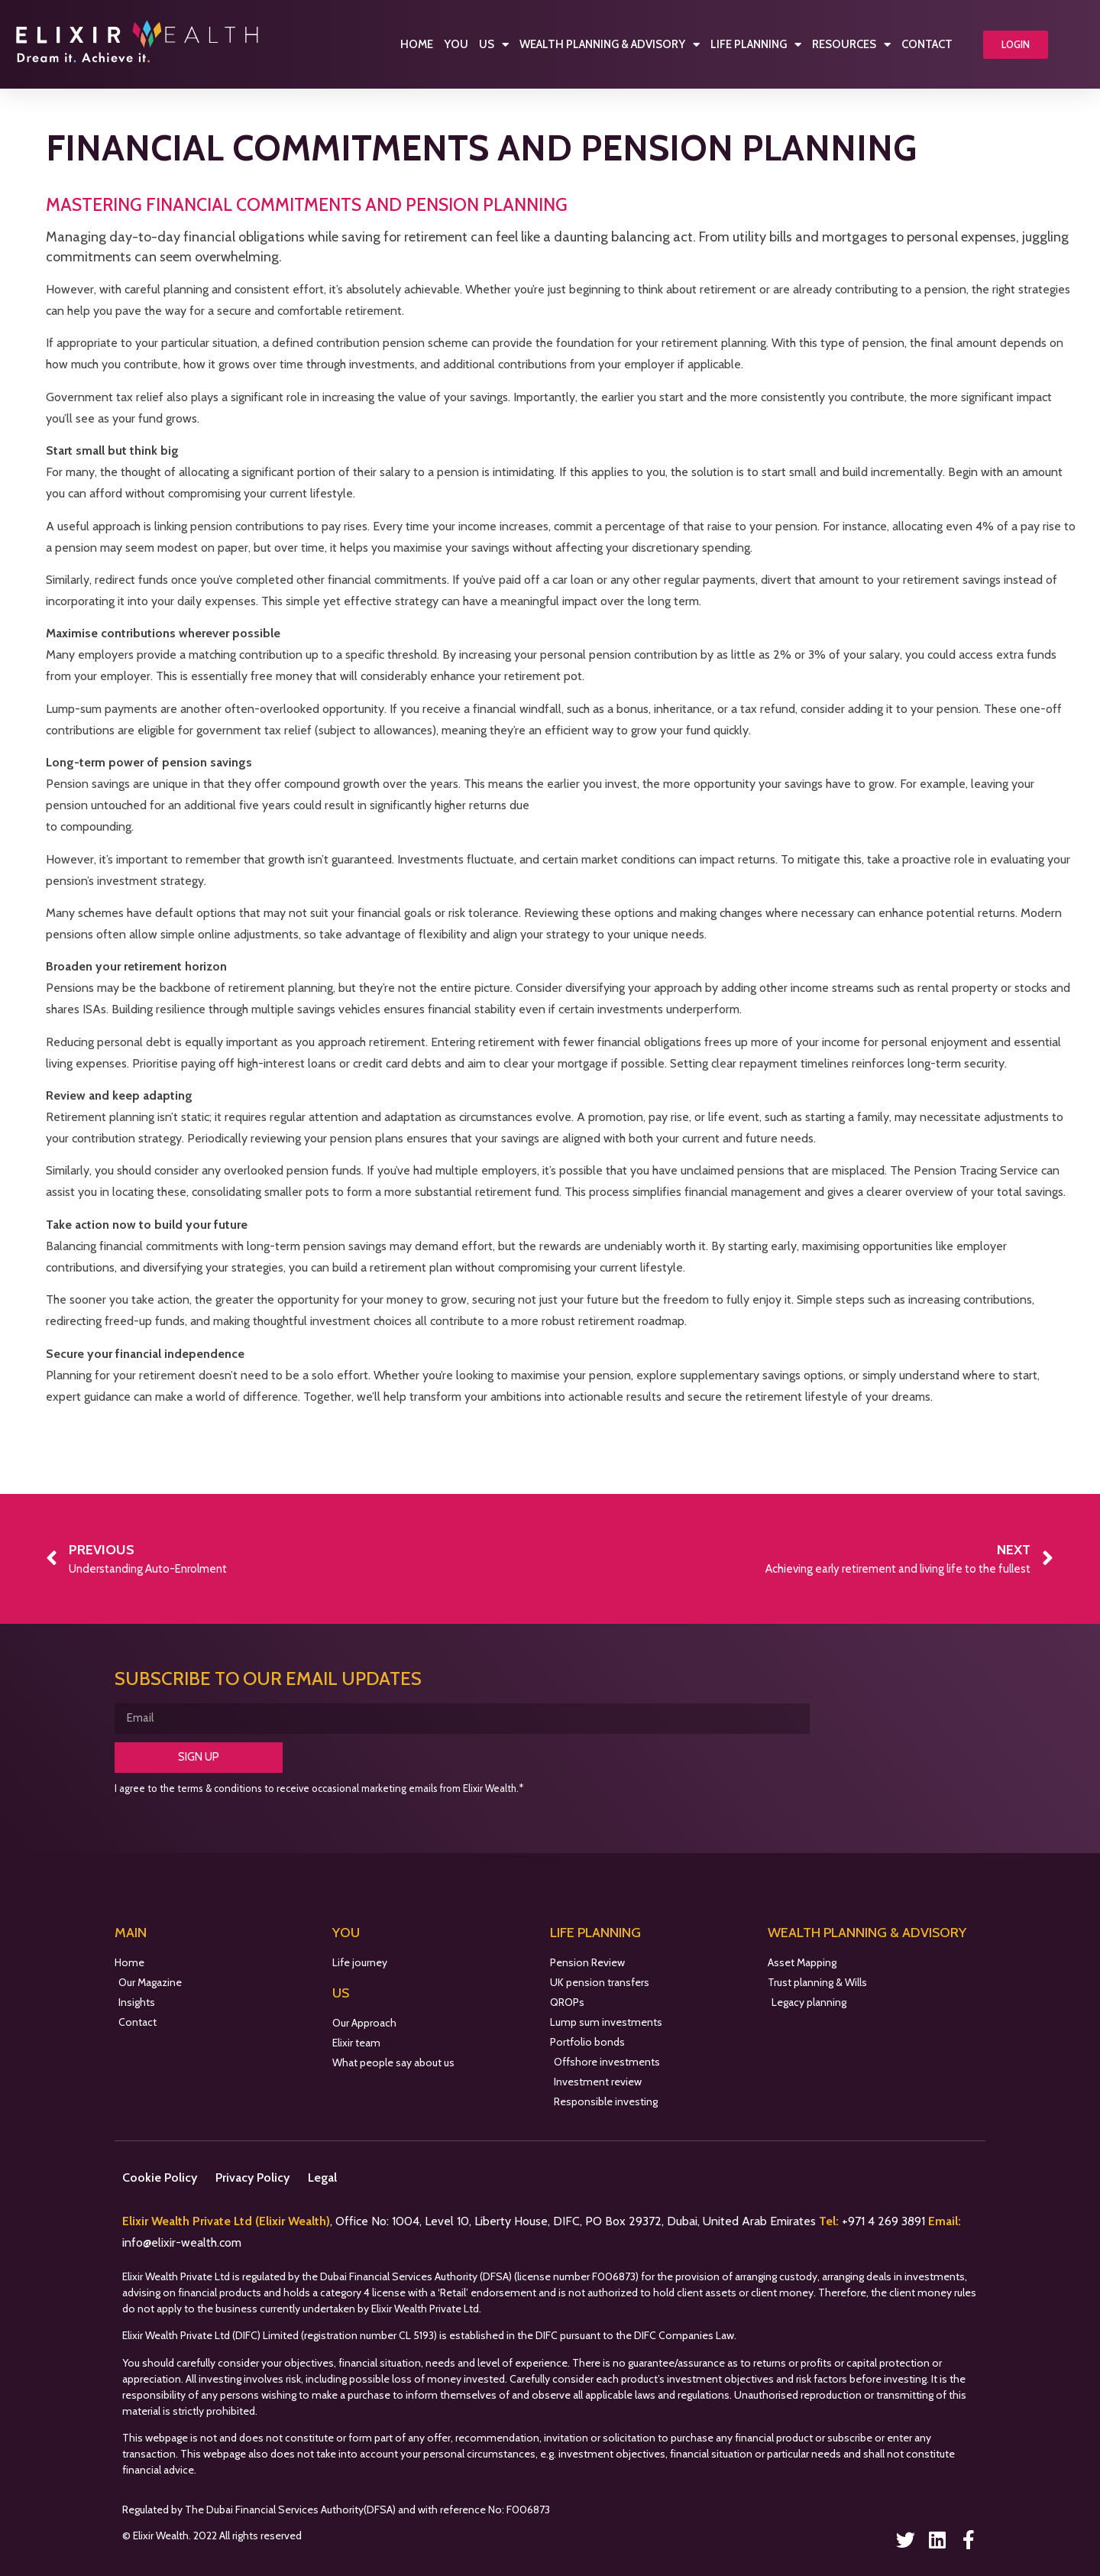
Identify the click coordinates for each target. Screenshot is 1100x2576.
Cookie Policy (159, 2177)
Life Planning (755, 44)
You (456, 44)
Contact (927, 44)
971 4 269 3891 (888, 2221)
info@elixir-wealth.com (181, 2242)
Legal (322, 2177)
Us (494, 44)
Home (416, 44)
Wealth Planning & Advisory (609, 44)
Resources (851, 44)
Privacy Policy (252, 2177)
